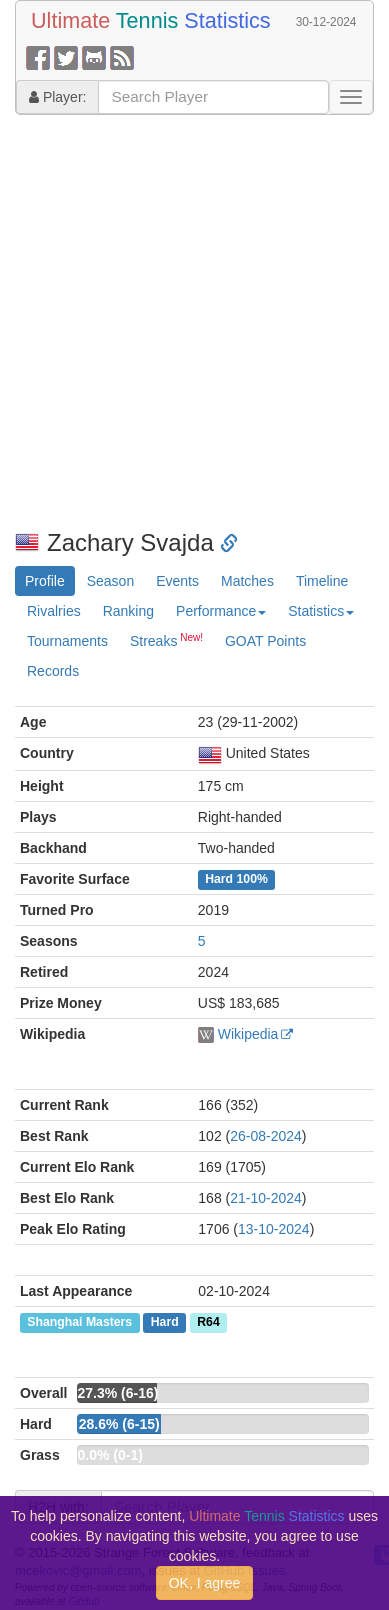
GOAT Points (265, 641)
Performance (221, 611)
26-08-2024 (266, 1136)
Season (110, 581)
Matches (247, 581)
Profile (45, 581)
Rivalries (54, 611)
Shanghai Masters (79, 1323)
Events (177, 581)
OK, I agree (205, 1583)
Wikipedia (248, 1034)
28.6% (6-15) (119, 1424)
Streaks (166, 640)
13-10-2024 (274, 1229)
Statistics (321, 611)
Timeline (322, 581)
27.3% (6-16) (117, 1393)
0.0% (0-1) (109, 1455)
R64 (208, 1323)
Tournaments (67, 641)
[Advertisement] (187, 322)
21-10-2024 (266, 1198)
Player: (57, 97)
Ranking (128, 611)
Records (53, 671)
